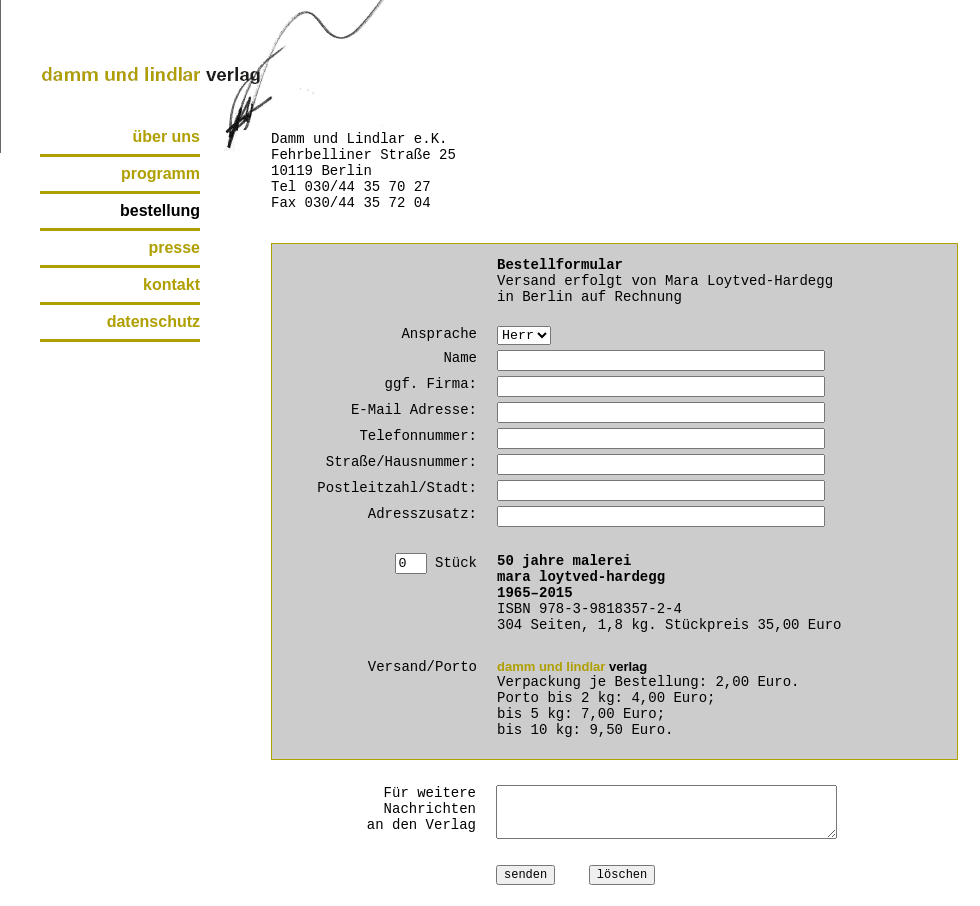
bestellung (160, 210)
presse (174, 247)
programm (160, 173)
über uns (166, 136)
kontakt (171, 284)
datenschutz (153, 321)
